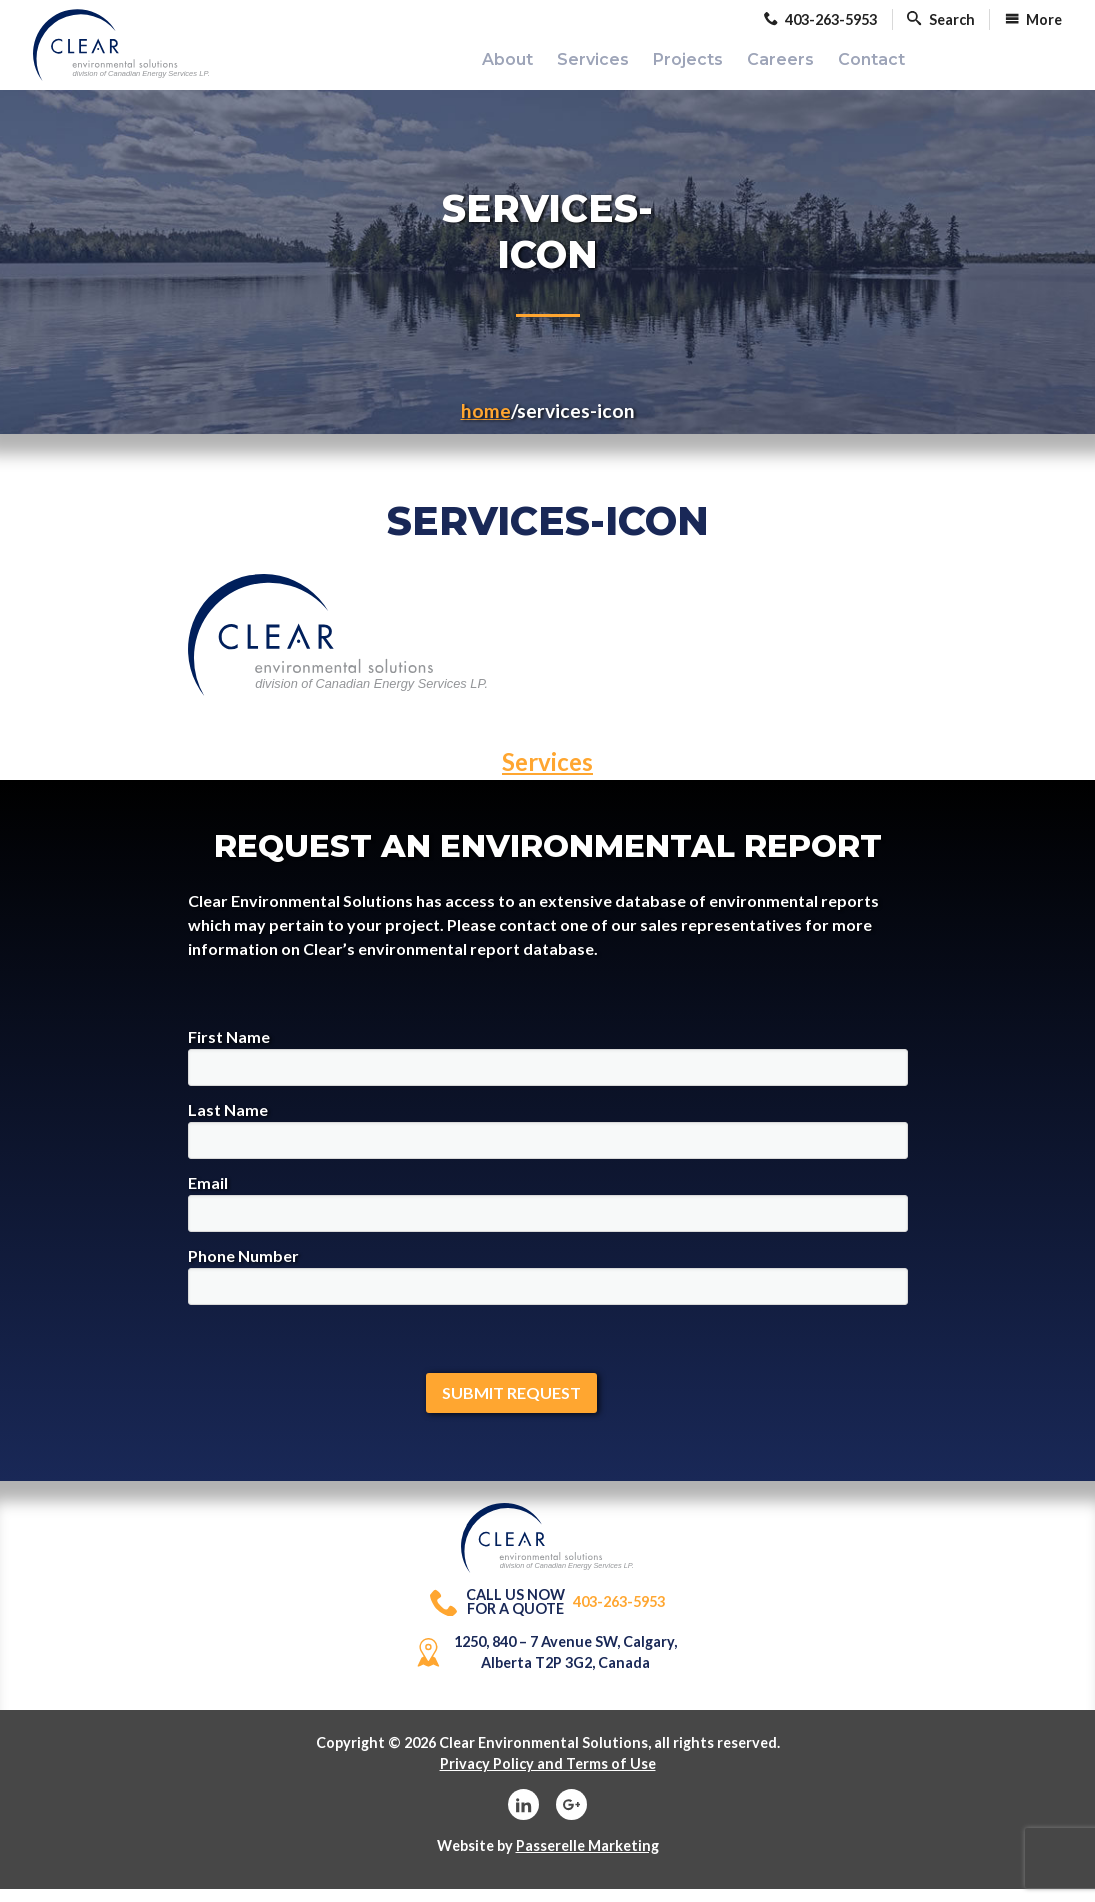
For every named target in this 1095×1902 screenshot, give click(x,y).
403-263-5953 (548, 1615)
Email (548, 1216)
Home (486, 424)
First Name (548, 1070)
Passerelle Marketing (587, 1858)
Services (547, 775)
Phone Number (548, 1289)
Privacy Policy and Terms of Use (548, 1777)
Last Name (548, 1143)
